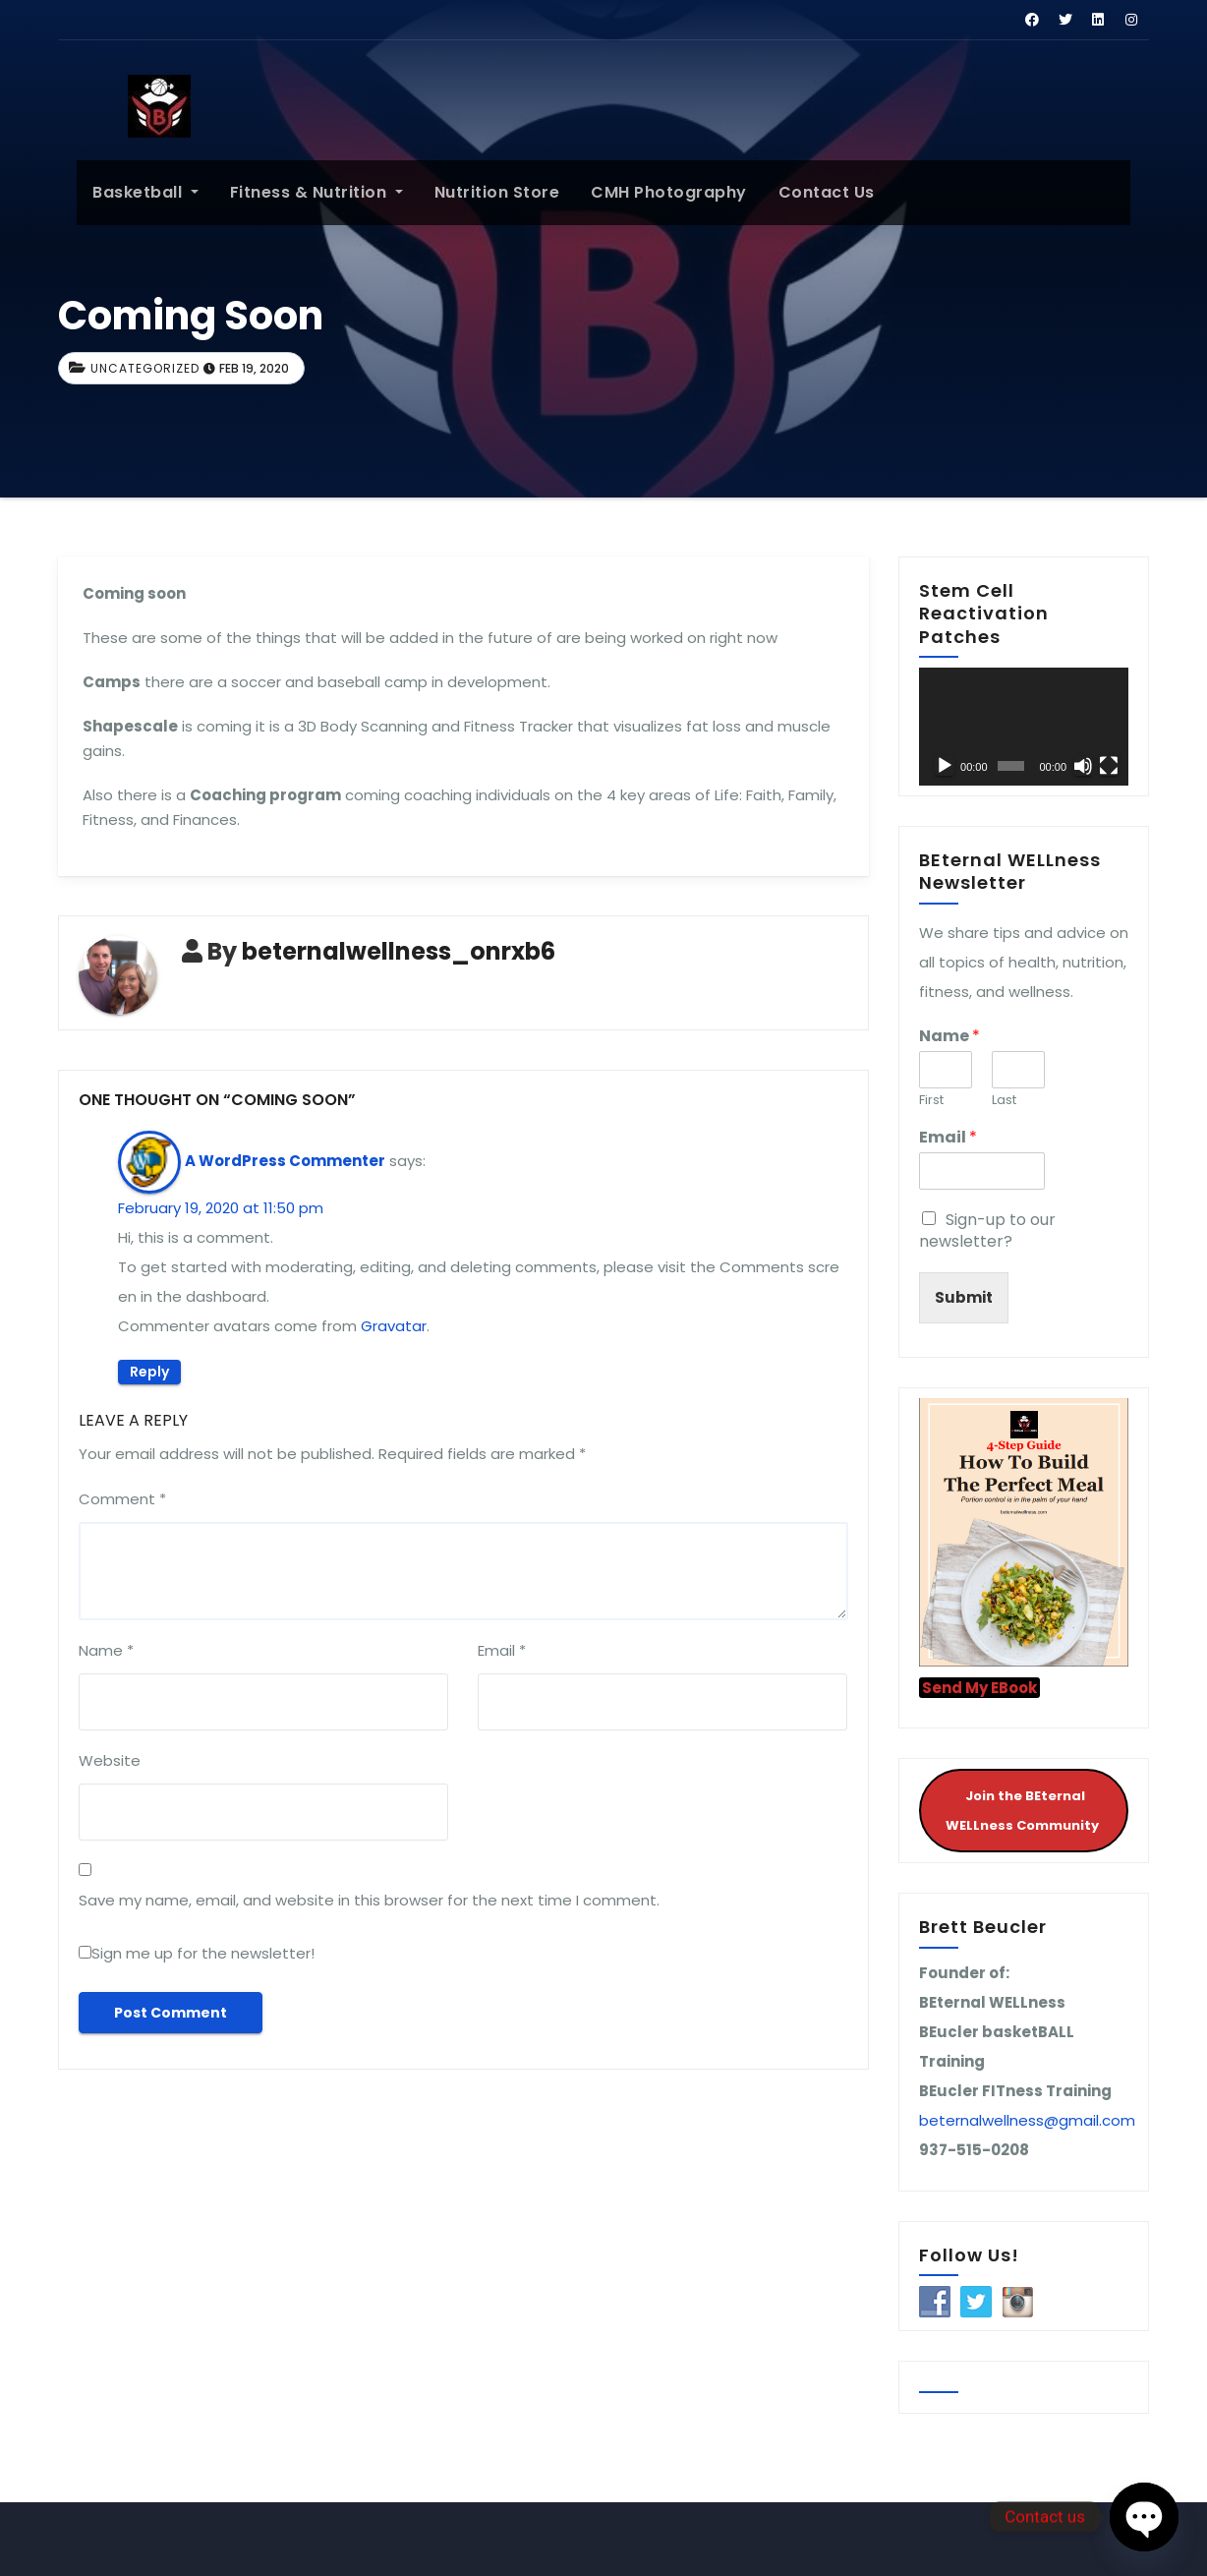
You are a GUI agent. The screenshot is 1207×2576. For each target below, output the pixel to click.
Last (1004, 1100)
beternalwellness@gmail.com (1027, 2120)
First (931, 1100)
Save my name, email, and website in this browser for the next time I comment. (369, 1900)
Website (110, 1760)
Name (106, 1650)
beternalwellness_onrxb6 (398, 951)
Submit (964, 1297)
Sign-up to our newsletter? (987, 1230)
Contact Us (808, 192)
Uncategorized (145, 368)
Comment (122, 1499)
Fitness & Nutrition (297, 192)
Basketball (127, 192)
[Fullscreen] (1109, 766)
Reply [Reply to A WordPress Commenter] (149, 1371)
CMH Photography (650, 192)
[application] (1023, 727)
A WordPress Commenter (285, 1160)
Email (502, 1650)
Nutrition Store (479, 192)
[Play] (944, 766)
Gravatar (394, 1326)
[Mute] (1083, 766)
